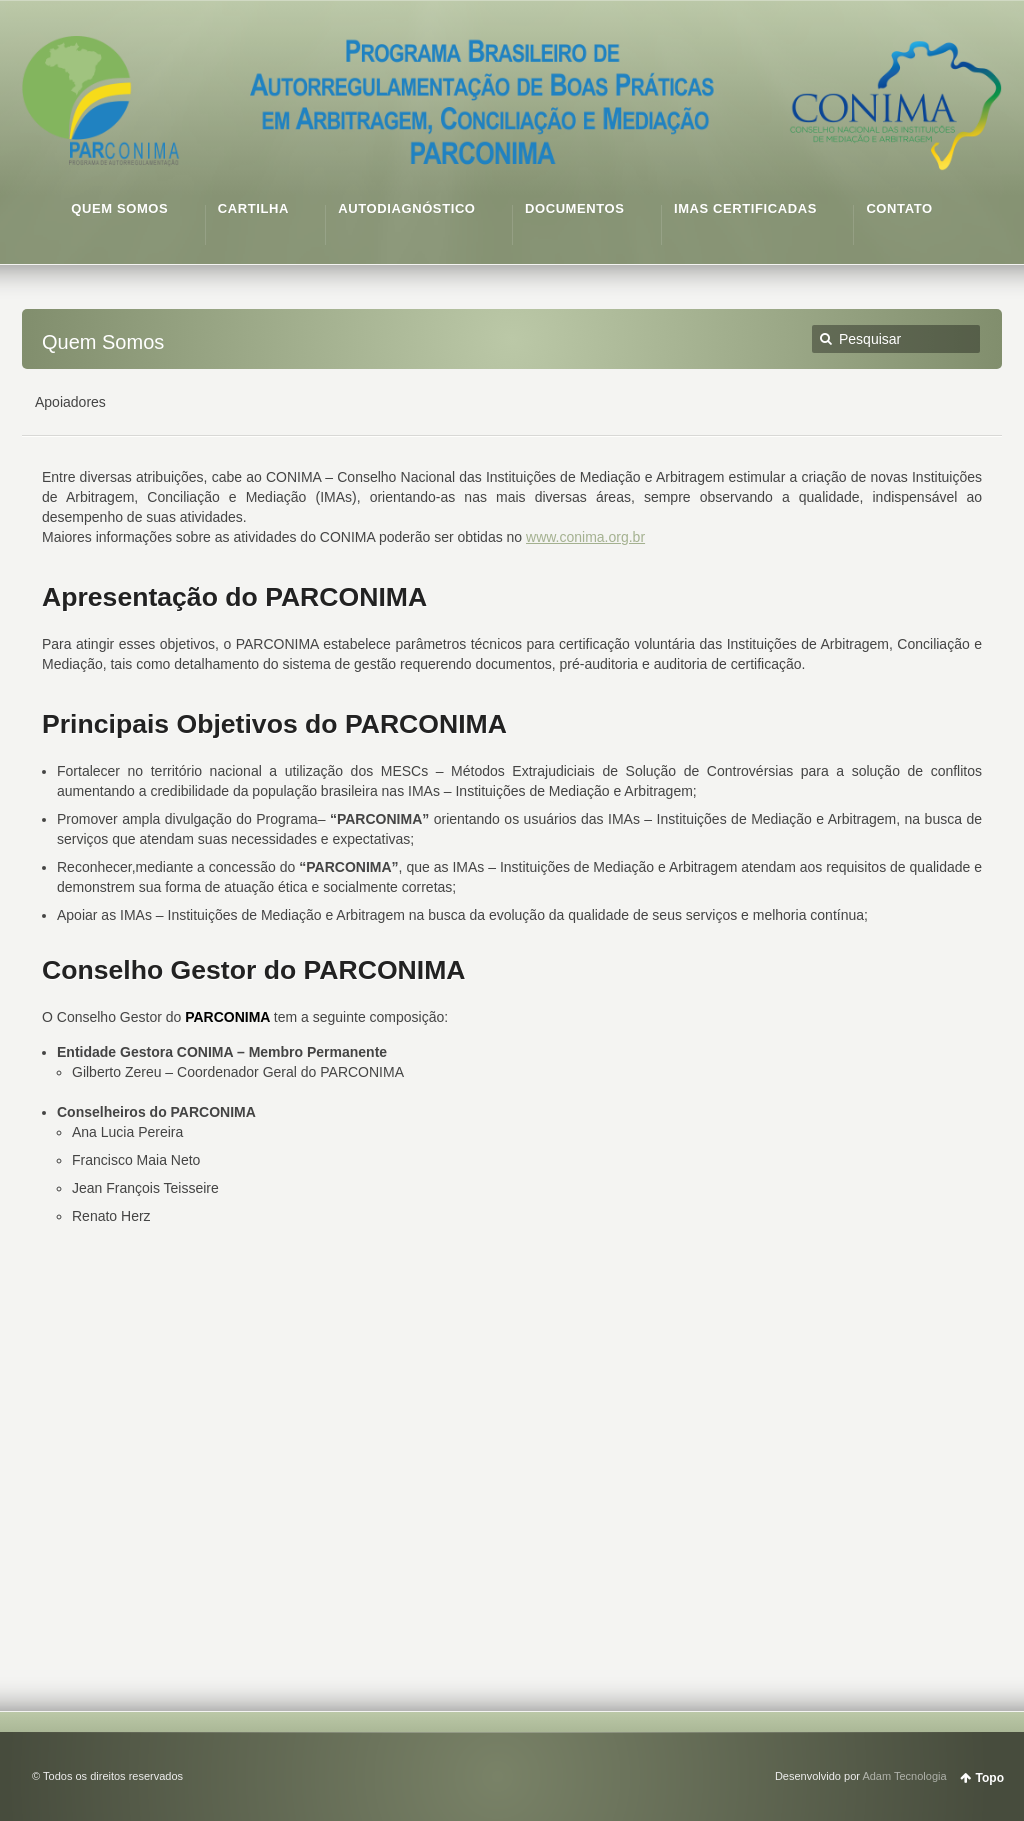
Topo (990, 1778)
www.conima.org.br (585, 537)
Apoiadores (70, 402)
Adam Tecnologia (904, 1776)
